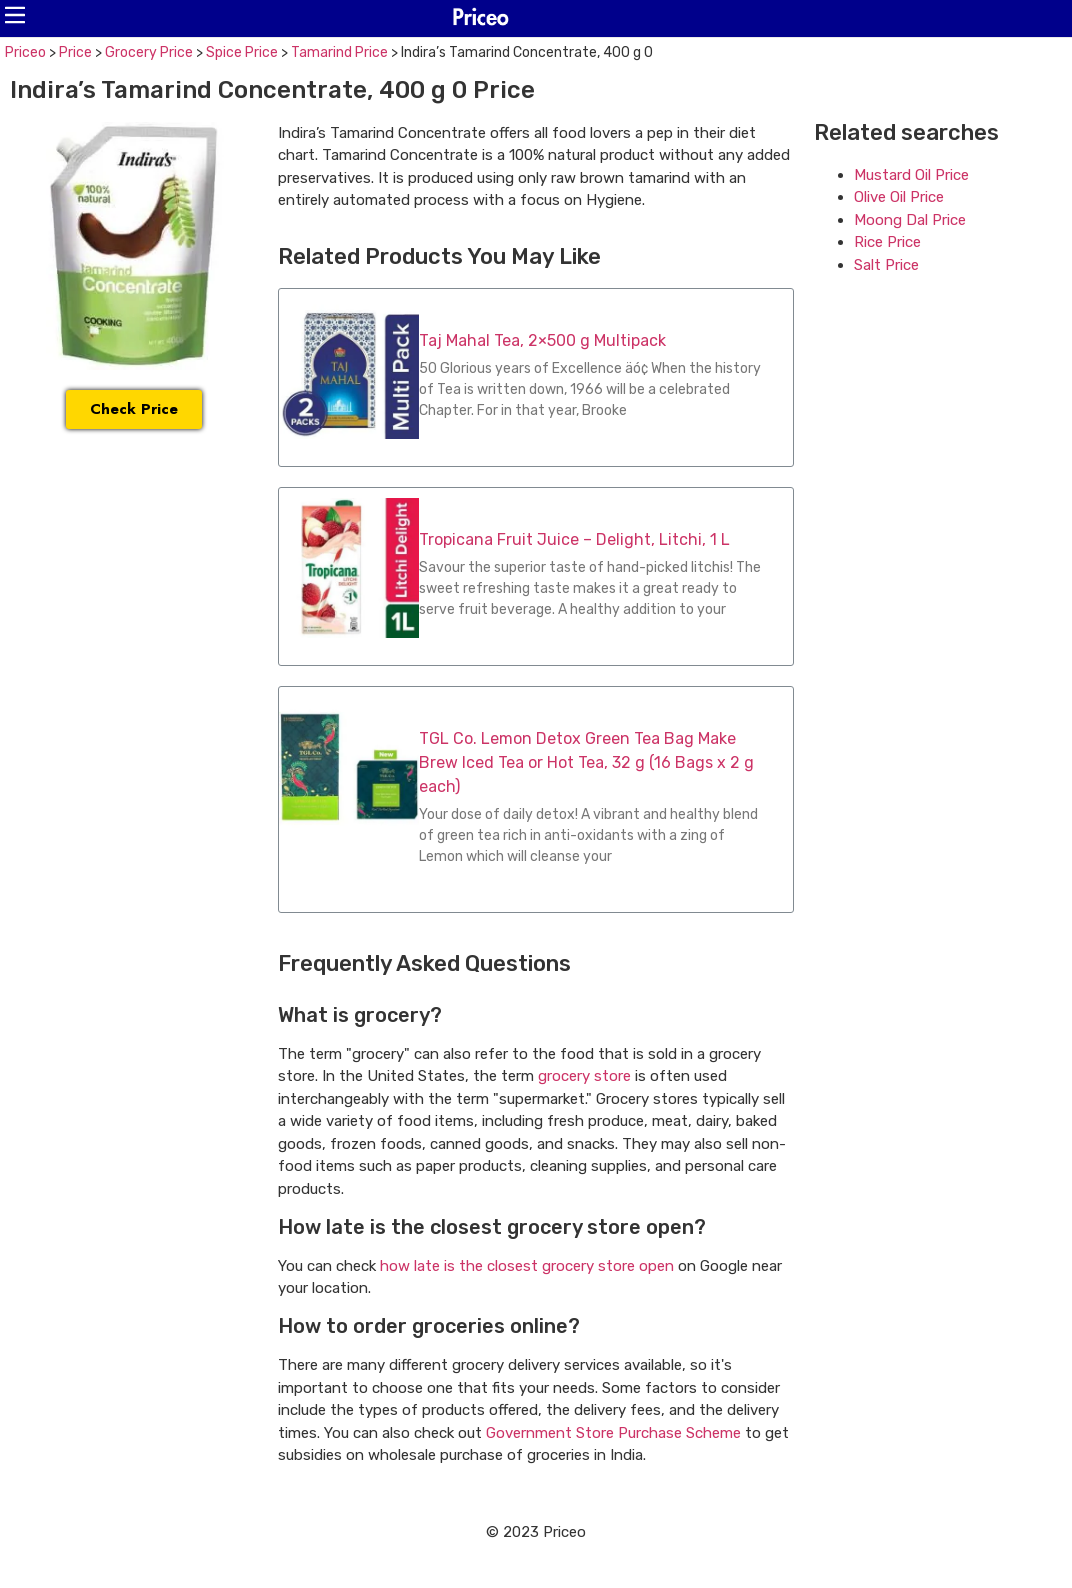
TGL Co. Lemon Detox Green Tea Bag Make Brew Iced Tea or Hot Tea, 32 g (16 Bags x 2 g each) (586, 762)
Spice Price (242, 52)
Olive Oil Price (899, 197)
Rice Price (887, 242)
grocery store (584, 1076)
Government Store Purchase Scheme (613, 1433)
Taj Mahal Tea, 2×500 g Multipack (542, 340)
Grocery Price (149, 52)
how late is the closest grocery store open (527, 1266)
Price (75, 52)
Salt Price (886, 265)
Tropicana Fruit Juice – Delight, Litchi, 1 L (574, 539)
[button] (15, 15)
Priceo (25, 52)
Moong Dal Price (910, 220)
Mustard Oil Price (911, 175)
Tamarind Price (339, 52)
